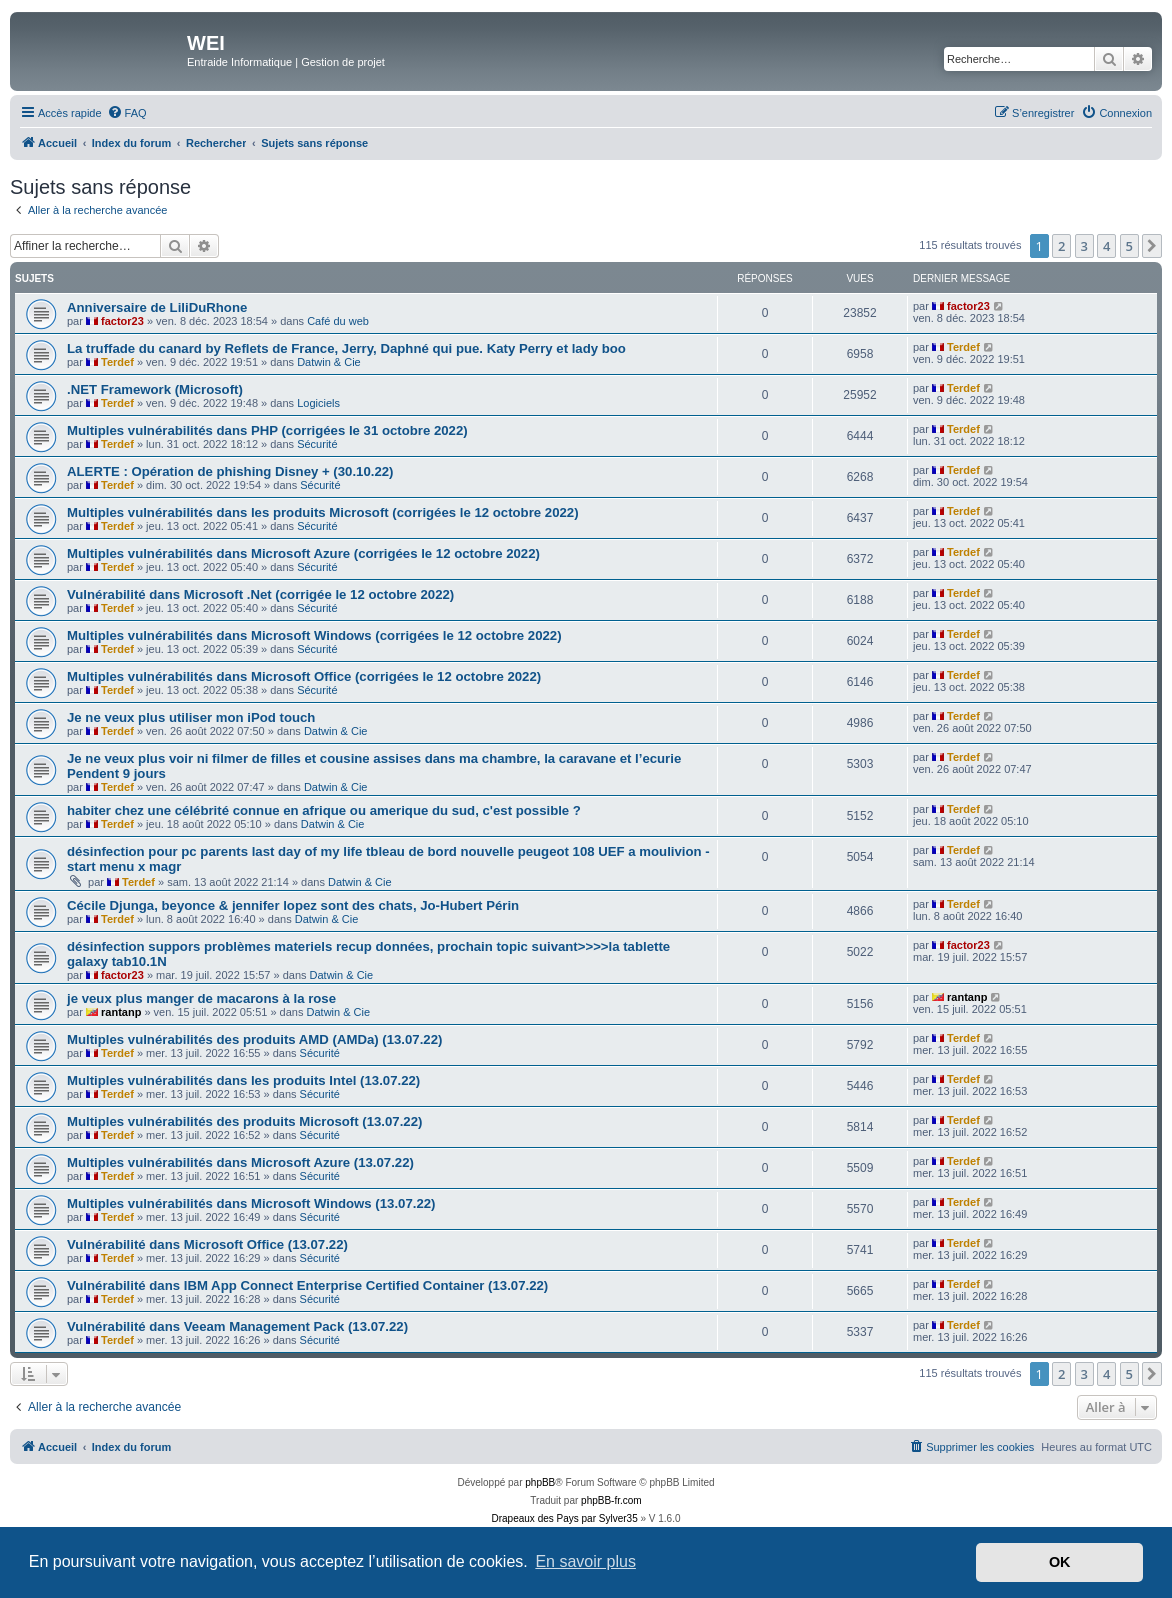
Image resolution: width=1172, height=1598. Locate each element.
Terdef (117, 362)
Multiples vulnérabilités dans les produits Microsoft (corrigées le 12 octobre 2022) (323, 512)
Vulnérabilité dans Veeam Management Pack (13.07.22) (237, 1326)
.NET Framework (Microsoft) (155, 389)
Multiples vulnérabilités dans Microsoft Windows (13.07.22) (251, 1203)
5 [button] (1129, 246)
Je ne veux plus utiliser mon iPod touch (191, 717)
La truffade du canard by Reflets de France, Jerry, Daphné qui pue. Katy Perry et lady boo (346, 348)
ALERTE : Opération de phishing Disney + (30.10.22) (230, 471)
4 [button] (1106, 246)
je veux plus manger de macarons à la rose (201, 998)
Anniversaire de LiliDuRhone (157, 307)
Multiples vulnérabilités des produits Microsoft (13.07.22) (244, 1121)
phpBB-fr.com (611, 1500)
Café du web (338, 321)
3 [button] (1084, 246)
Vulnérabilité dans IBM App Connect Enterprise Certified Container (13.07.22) (307, 1285)
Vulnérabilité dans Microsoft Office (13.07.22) (207, 1244)
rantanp (121, 1012)
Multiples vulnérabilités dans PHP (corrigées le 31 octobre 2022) (267, 430)
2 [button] (1061, 246)
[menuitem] (127, 113)
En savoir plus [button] (585, 1561)
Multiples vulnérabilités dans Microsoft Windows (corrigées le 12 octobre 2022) (314, 635)
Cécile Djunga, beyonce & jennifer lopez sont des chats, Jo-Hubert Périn (293, 905)
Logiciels (318, 403)
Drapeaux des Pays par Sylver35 (565, 1518)
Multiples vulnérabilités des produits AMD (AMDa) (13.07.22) (254, 1039)
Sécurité (317, 444)
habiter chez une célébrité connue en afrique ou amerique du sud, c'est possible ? (324, 810)
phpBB (540, 1482)
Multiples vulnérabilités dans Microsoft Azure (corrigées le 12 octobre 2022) (303, 553)
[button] (1152, 246)
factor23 (122, 321)
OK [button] (1060, 1562)
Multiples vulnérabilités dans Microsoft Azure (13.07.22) (240, 1162)
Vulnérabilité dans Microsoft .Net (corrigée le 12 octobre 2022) (260, 594)
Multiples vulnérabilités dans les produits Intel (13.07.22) (243, 1080)
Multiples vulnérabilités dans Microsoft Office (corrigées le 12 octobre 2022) (304, 676)
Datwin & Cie (329, 362)
